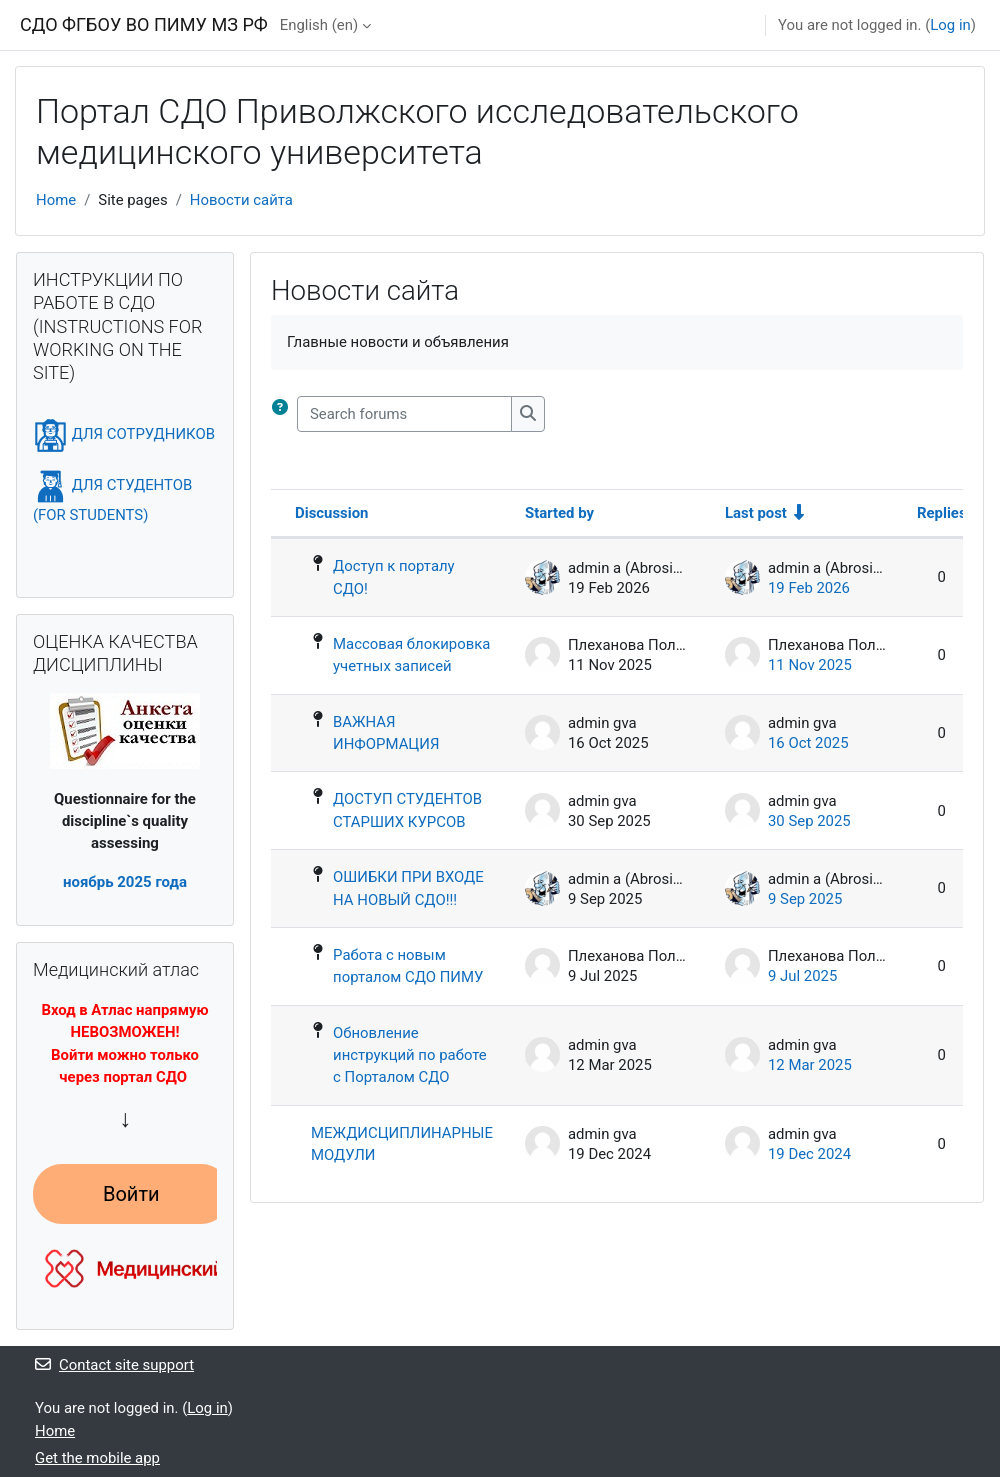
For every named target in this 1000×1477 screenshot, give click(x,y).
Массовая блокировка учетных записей (411, 655)
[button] (284, 414)
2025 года (150, 882)
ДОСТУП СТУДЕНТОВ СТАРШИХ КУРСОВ (407, 810)
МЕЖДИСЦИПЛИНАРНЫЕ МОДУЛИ (402, 1144)
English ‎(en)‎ (319, 25)
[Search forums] (404, 414)
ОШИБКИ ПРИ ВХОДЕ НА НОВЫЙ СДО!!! (408, 888)
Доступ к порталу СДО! (394, 577)
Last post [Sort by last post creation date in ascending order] (756, 513)
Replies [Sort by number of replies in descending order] (942, 513)
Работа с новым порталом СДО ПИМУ (408, 966)
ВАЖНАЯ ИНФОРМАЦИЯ (386, 733)
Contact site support (114, 1365)
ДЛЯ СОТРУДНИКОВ (124, 434)
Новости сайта (241, 200)
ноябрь (88, 882)
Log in (950, 25)
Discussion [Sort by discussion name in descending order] (331, 513)
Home (56, 200)
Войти (131, 1194)
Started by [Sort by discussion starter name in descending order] (559, 513)
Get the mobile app (97, 1458)
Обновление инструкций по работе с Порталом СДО (410, 1055)
